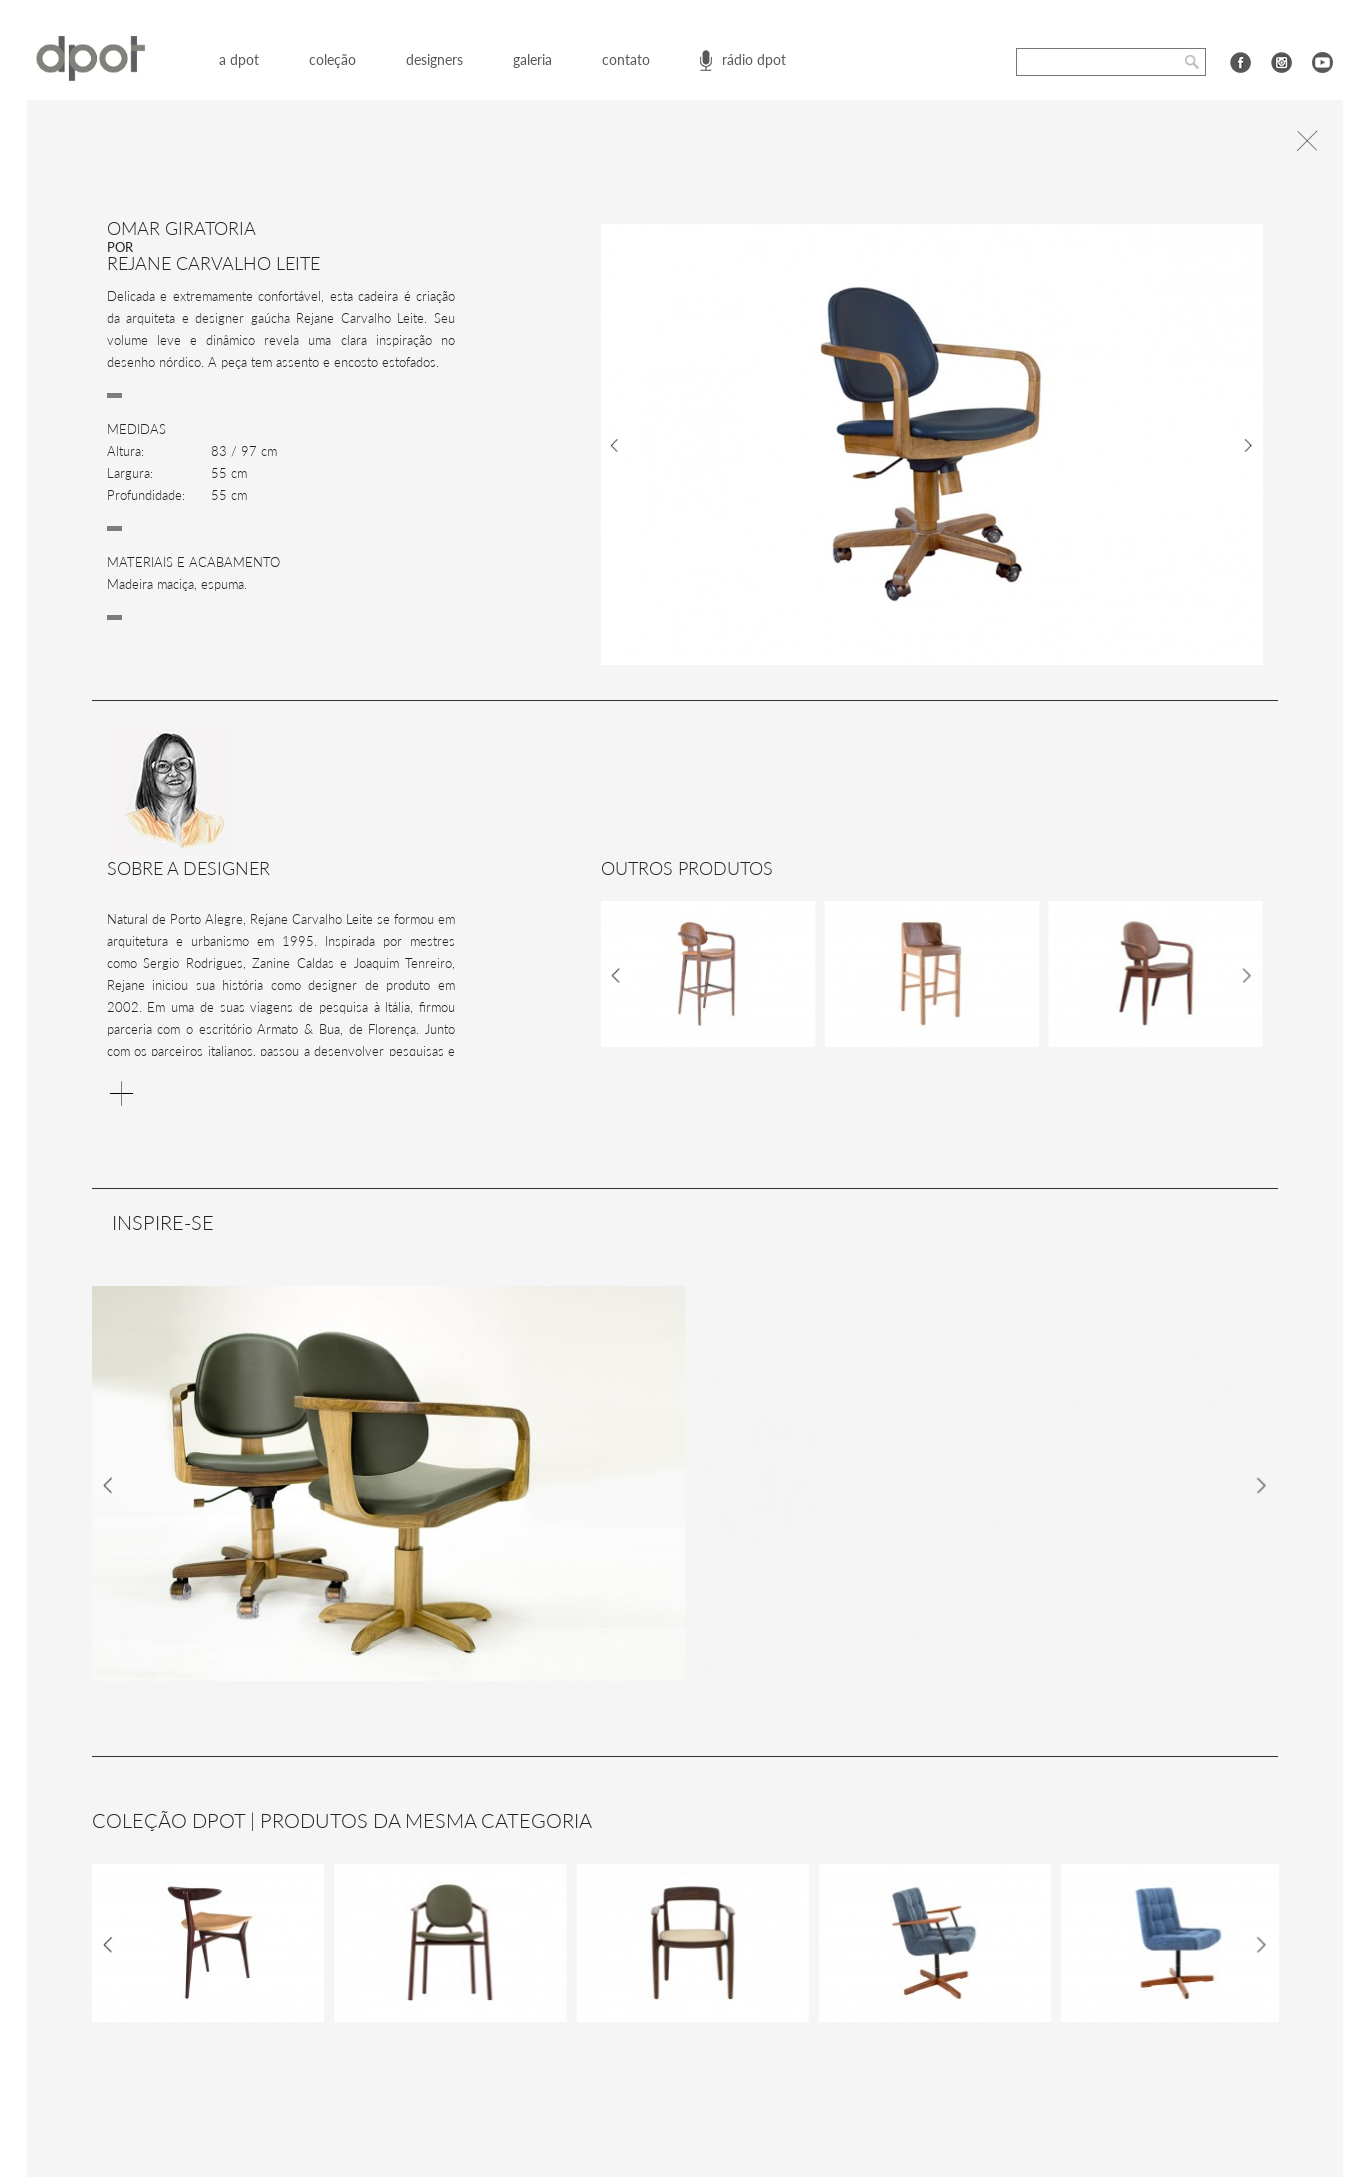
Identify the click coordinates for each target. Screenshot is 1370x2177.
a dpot (239, 59)
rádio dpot (754, 59)
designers (434, 59)
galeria (532, 59)
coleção (332, 59)
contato (626, 59)
